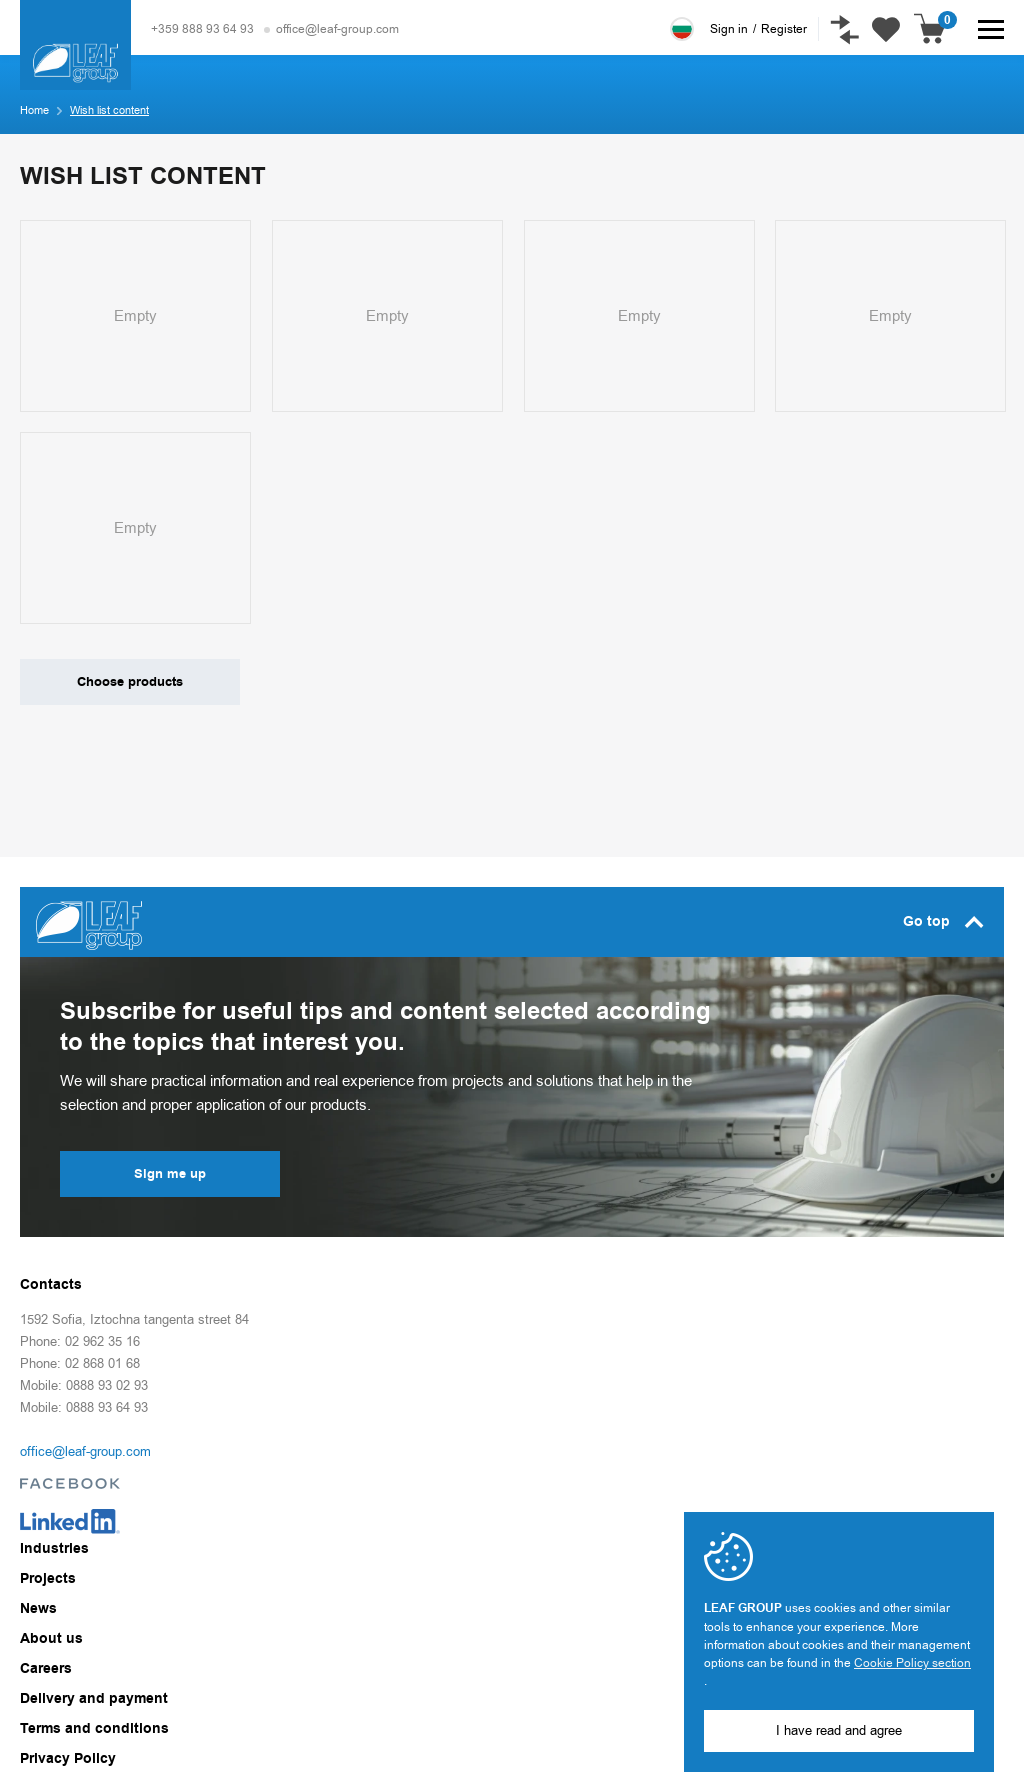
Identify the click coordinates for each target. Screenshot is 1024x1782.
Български (682, 29)
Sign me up (170, 1174)
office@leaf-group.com (337, 29)
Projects (48, 1579)
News (38, 1609)
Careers (46, 1669)
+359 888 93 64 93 (202, 29)
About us (51, 1639)
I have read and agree (839, 1730)
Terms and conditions (94, 1729)
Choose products (130, 682)
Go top (943, 922)
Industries (54, 1549)
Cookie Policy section (912, 1663)
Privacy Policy (68, 1759)
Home (34, 110)
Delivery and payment (94, 1699)
